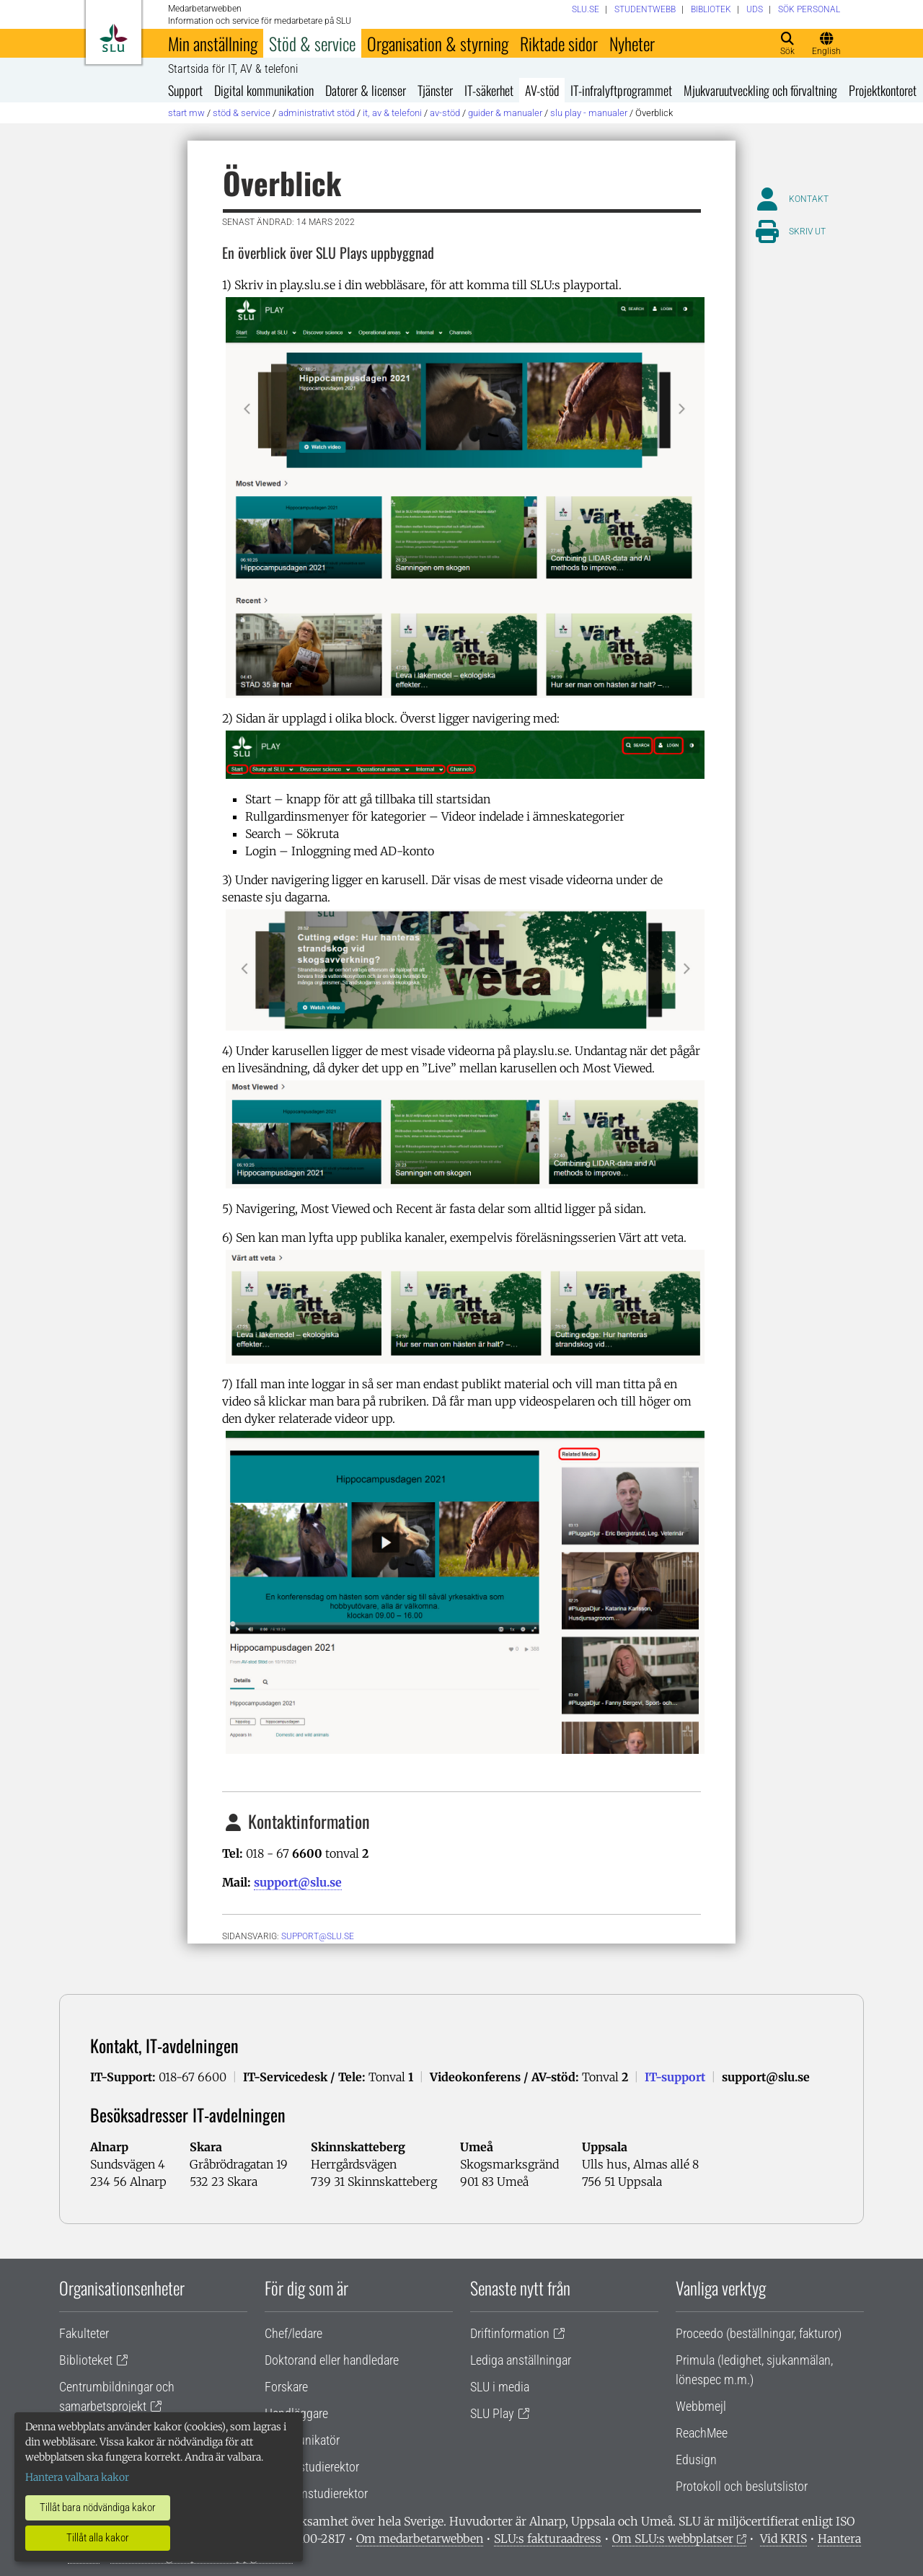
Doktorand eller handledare (332, 2360)
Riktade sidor (559, 43)
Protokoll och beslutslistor (742, 2486)
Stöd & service (312, 43)
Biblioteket (85, 2360)
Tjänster (435, 90)
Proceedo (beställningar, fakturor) (759, 2333)
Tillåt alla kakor (97, 2537)
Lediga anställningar (520, 2360)
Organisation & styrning (437, 43)
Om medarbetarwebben (419, 2538)
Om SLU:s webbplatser (672, 2538)
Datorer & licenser (365, 90)
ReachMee (702, 2432)
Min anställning (212, 43)
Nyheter (632, 43)
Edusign (696, 2459)
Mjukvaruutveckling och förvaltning (760, 90)
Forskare (286, 2386)
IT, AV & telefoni (392, 112)
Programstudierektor (316, 2493)
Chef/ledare (293, 2333)
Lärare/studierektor (312, 2466)
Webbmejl (701, 2406)
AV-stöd (542, 90)
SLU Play (492, 2413)
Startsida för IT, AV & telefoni (233, 69)
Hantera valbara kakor (77, 2477)
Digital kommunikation (264, 90)
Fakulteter (84, 2333)
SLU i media (499, 2386)
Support (185, 90)
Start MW (186, 112)
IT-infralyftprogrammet (621, 90)
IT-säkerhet (488, 90)
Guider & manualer (505, 112)
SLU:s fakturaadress (547, 2538)
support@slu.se (298, 1882)
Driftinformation (509, 2333)
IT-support (675, 2077)
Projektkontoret (883, 90)
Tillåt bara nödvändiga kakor (98, 2507)
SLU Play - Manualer (588, 112)
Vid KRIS (783, 2538)
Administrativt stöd (316, 112)
